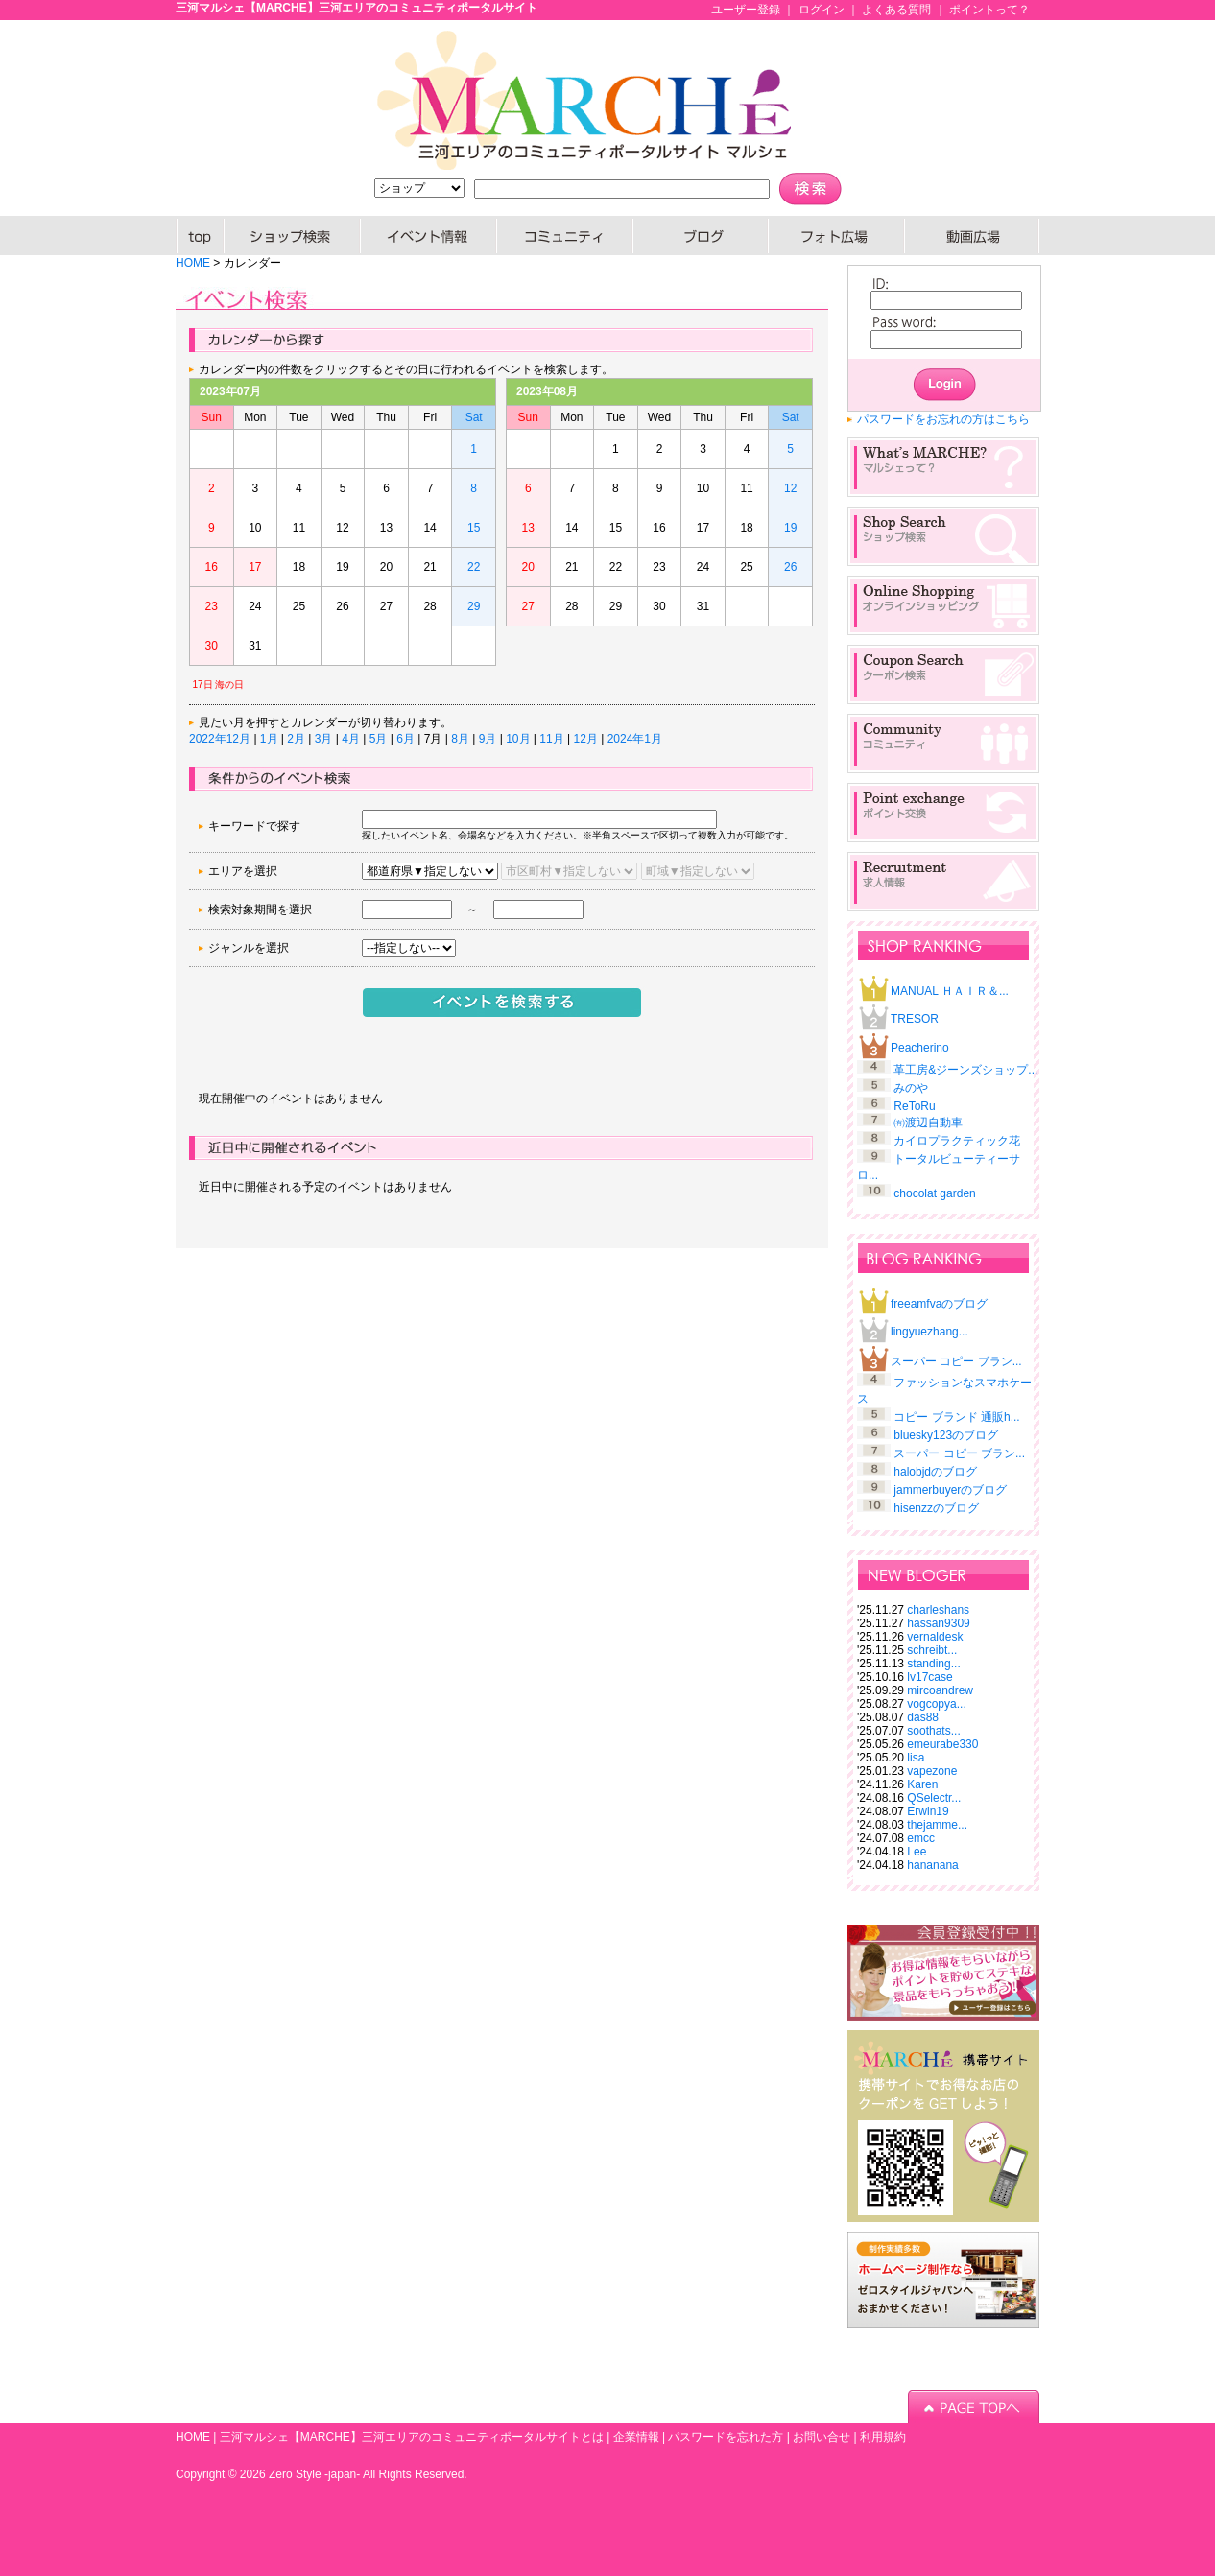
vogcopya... (936, 1704)
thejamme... (937, 1825)
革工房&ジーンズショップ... (965, 1069)
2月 (296, 738)
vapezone (932, 1771)
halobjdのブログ (935, 1471)
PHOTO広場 (837, 235)
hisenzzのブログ (936, 1508)
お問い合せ (821, 2437)
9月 (488, 738)
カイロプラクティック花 (956, 1140)
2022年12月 (219, 738)
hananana (932, 1865)
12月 (585, 738)
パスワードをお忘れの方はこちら (943, 419)
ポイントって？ (989, 9)
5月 (378, 738)
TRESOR (915, 1019)
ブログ (701, 235)
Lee (916, 1851)
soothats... (933, 1730)
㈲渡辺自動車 (928, 1122)
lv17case (929, 1677)
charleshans (938, 1610)
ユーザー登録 (745, 9)
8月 (460, 738)
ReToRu (914, 1106)
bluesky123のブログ (945, 1435)
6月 (405, 738)
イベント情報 (429, 235)
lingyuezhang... (929, 1331)
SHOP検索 (293, 235)
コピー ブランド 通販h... (956, 1417)
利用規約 (883, 2437)
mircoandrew (940, 1690)
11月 (551, 738)
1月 (269, 738)
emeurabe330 (942, 1744)
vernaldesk (935, 1636)
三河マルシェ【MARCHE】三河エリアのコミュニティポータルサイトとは (412, 2437)
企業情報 (636, 2437)
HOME (200, 235)
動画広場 (972, 235)
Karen (922, 1784)
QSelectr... (934, 1798)
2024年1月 (635, 738)
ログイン (821, 9)
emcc (921, 1838)
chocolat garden (934, 1193)
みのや (910, 1088)
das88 (923, 1717)
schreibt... (932, 1650)
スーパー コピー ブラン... (956, 1361)
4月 (351, 738)
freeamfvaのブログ (939, 1304)
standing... (933, 1663)
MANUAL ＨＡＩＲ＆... (950, 991)
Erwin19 (927, 1811)
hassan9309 (938, 1623)
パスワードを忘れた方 (725, 2437)
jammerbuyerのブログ (950, 1490)
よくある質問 (896, 9)
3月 (324, 738)
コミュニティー (565, 235)
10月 (518, 738)
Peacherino (920, 1047)
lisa (915, 1757)
